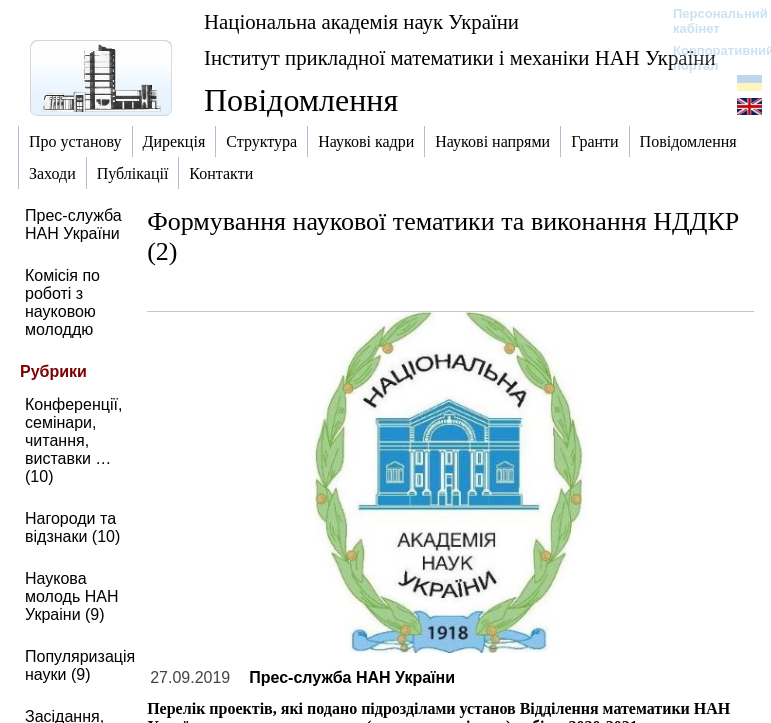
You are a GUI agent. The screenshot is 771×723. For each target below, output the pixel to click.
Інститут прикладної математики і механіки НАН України (460, 57)
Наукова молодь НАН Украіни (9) (72, 596)
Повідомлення (301, 100)
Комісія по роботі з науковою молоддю (62, 302)
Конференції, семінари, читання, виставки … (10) (73, 440)
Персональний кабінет (710, 21)
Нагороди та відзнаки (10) (72, 527)
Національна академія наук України (361, 21)
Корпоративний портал (710, 58)
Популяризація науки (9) (80, 665)
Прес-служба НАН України (73, 224)
